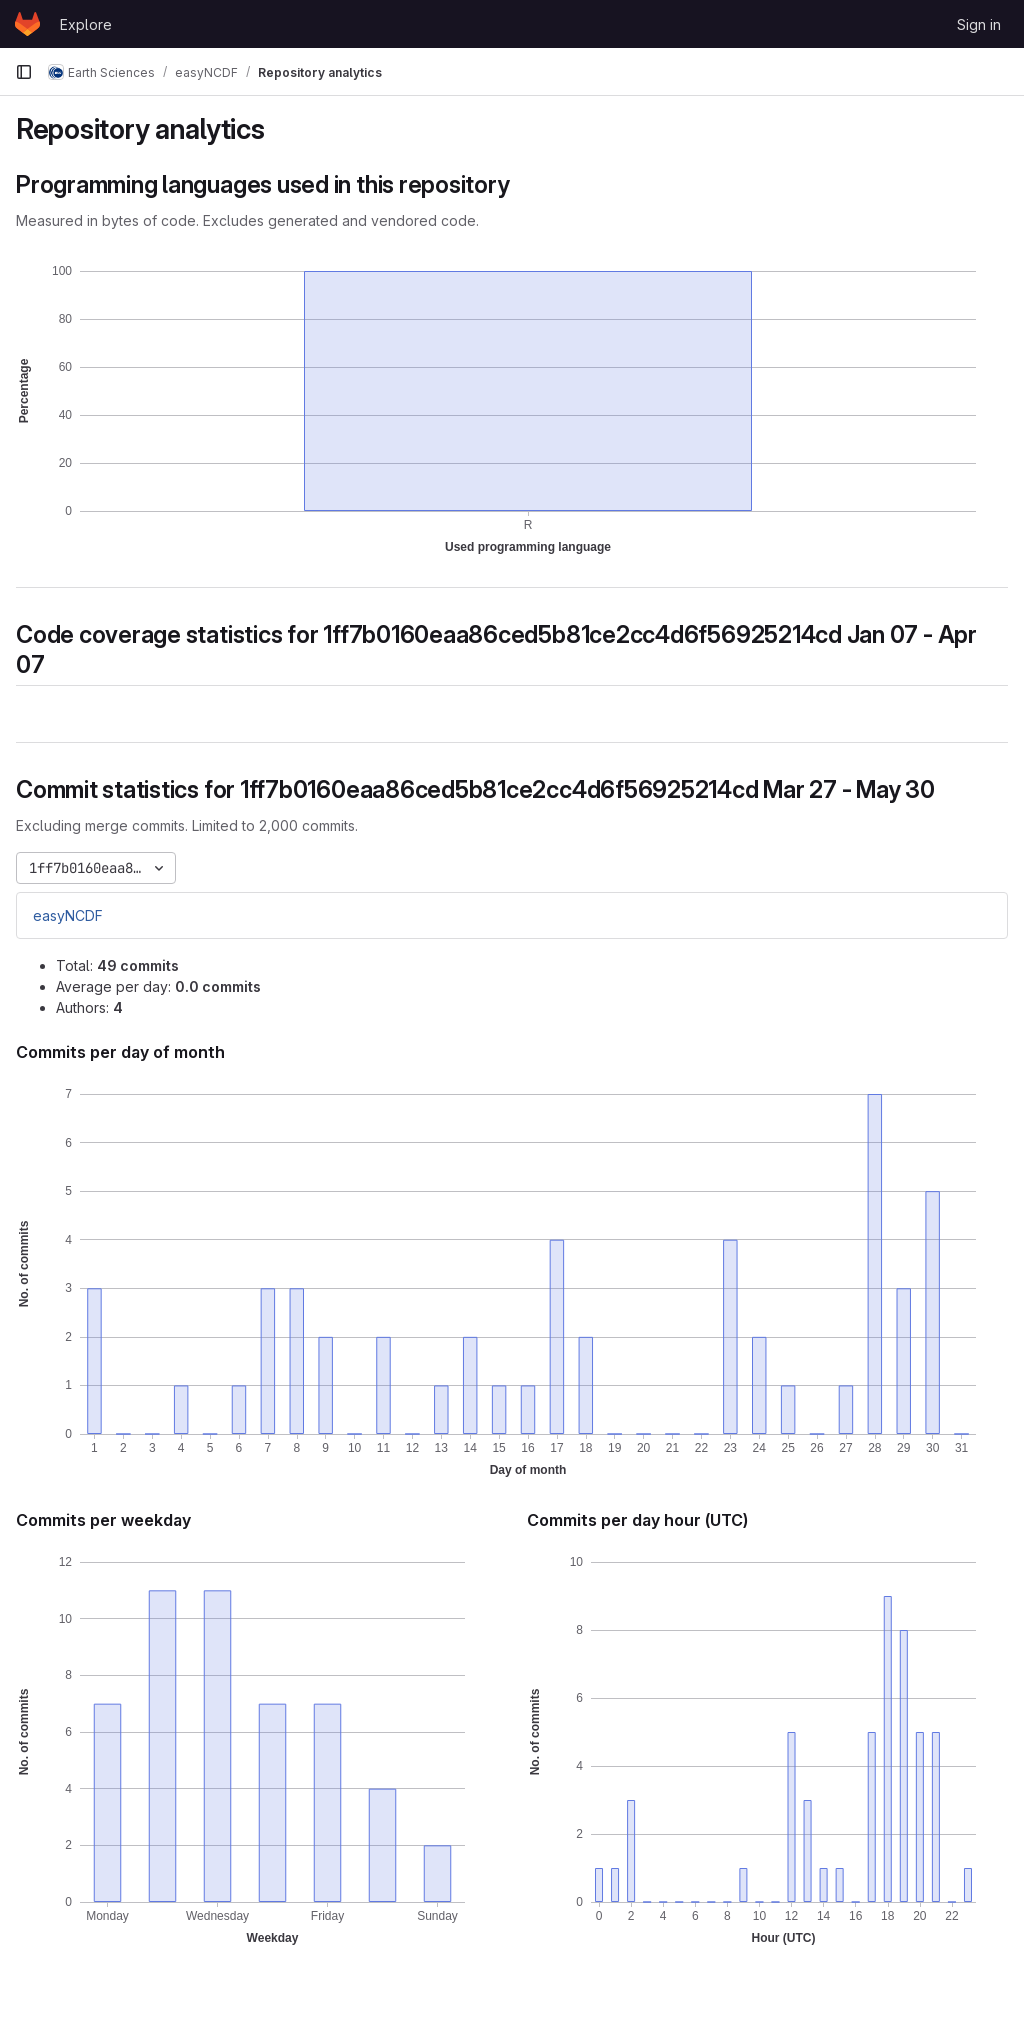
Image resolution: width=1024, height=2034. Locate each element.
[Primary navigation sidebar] (24, 72)
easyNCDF (68, 915)
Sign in (979, 24)
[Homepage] (27, 24)
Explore (86, 24)
